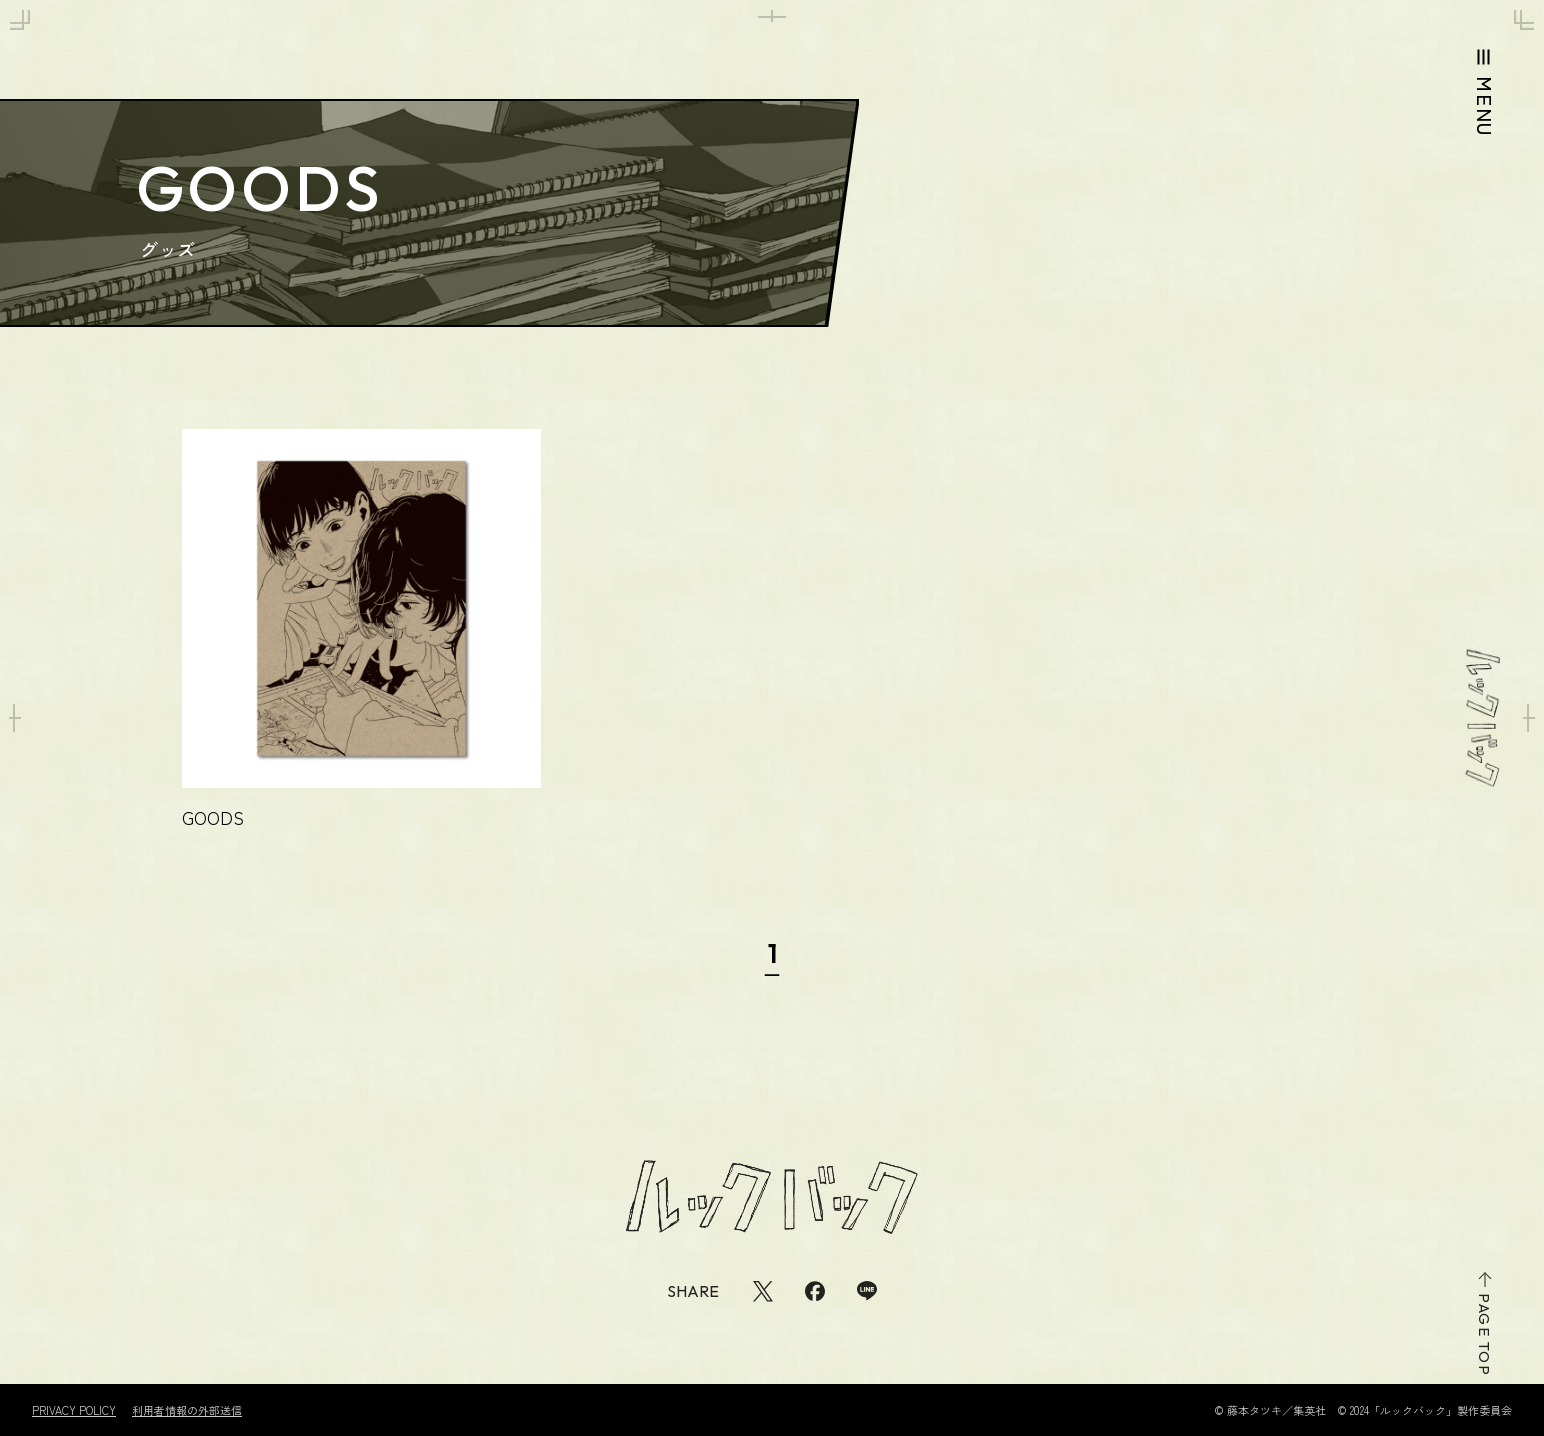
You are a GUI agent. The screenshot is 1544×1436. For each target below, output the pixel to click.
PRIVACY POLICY (74, 1410)
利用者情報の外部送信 (187, 1410)
